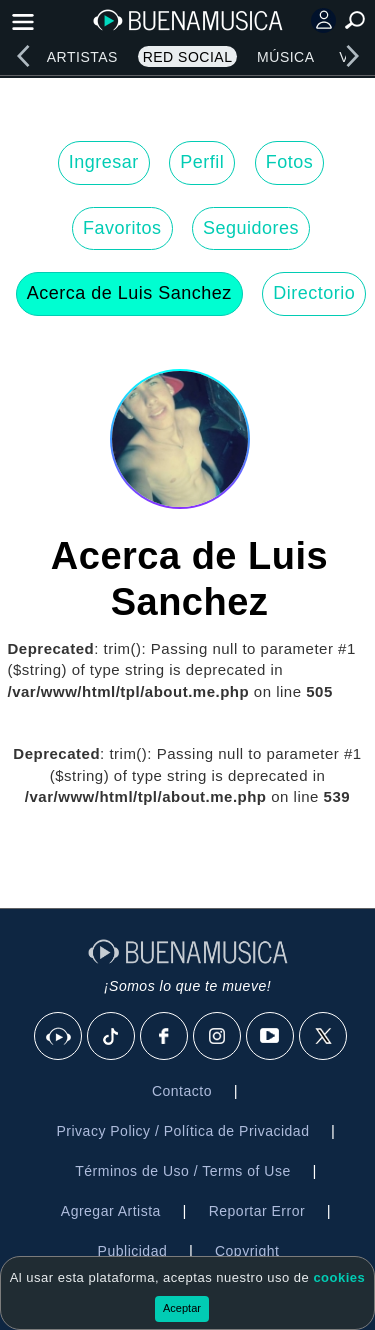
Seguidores (251, 228)
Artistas (82, 57)
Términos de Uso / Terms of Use (182, 1171)
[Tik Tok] (112, 1037)
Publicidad (133, 1251)
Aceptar (182, 1308)
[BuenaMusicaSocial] (59, 1037)
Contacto (182, 1091)
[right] (352, 56)
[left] (23, 56)
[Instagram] (218, 1037)
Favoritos (122, 228)
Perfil (202, 162)
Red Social (188, 57)
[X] (324, 1037)
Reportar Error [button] (257, 1211)
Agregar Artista (111, 1211)
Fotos (290, 162)
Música (285, 57)
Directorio (314, 293)
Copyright (247, 1251)
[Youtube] (271, 1037)
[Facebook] (165, 1037)
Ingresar (104, 162)
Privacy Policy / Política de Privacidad (182, 1131)
